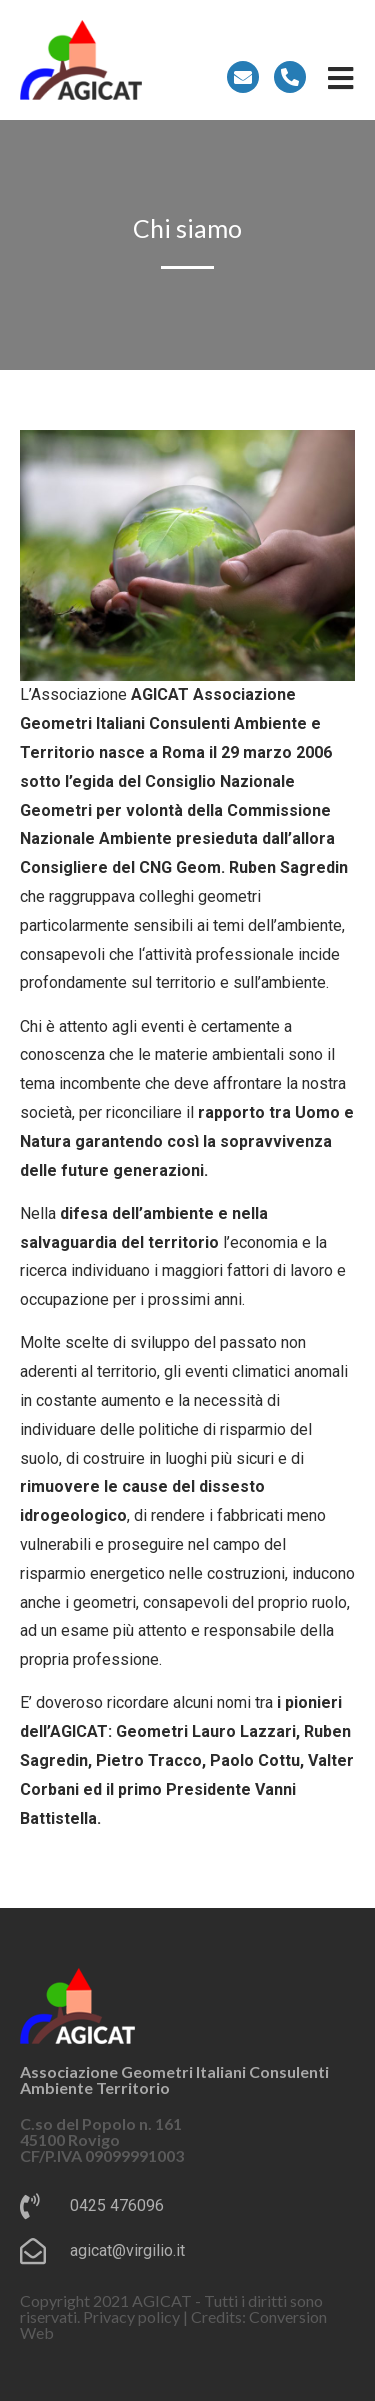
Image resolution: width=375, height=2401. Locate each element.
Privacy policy (131, 2316)
